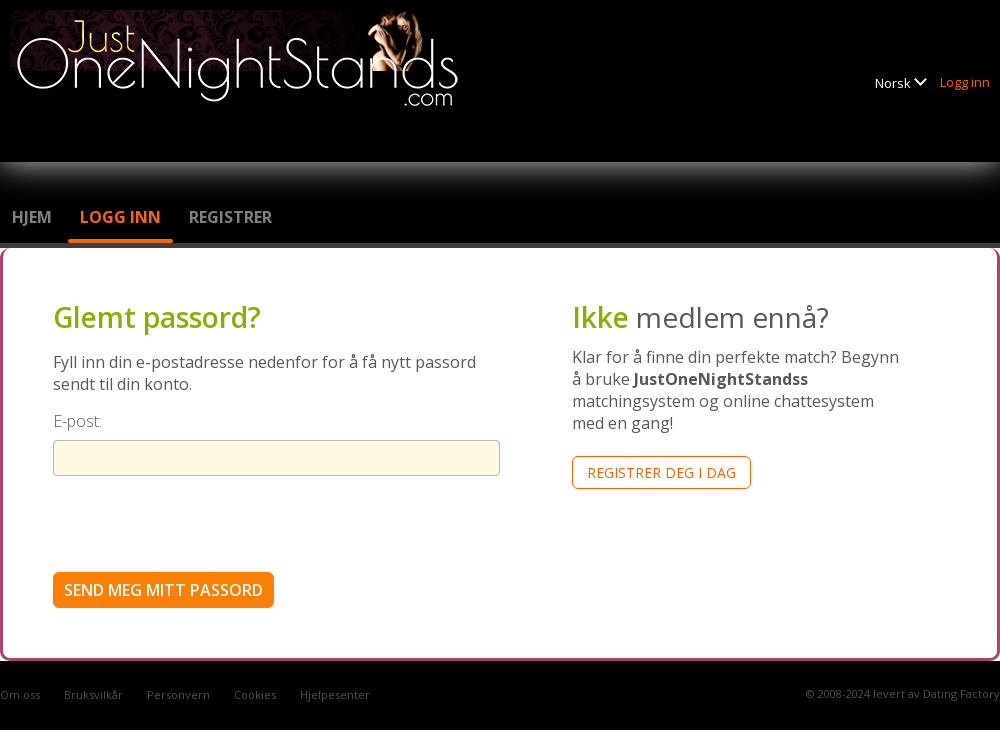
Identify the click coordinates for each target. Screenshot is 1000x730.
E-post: (77, 421)
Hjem (32, 217)
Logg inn (965, 82)
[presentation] (205, 523)
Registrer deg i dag (661, 472)
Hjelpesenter (335, 694)
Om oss (20, 694)
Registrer (230, 217)
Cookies (255, 694)
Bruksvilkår (93, 694)
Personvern (178, 694)
